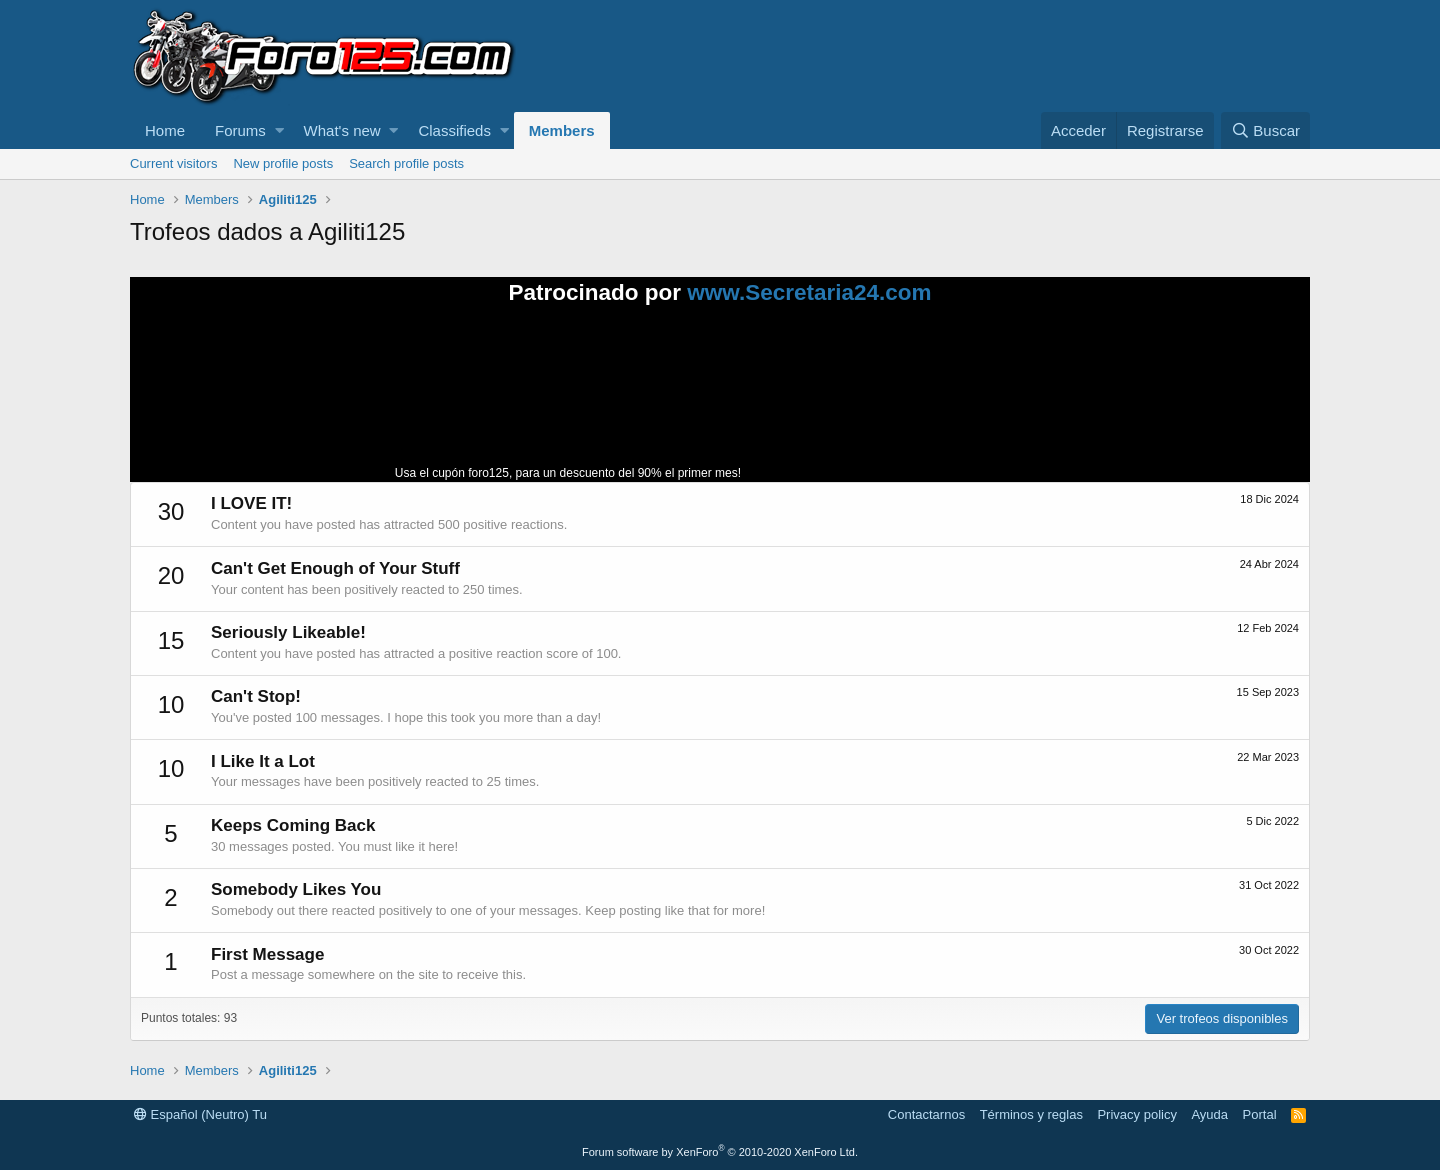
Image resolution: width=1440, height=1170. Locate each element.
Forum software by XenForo (720, 1152)
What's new (342, 130)
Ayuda (1209, 1114)
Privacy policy (1136, 1114)
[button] (279, 130)
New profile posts (283, 163)
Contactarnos (926, 1114)
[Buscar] (1265, 130)
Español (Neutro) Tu (200, 1114)
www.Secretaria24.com (809, 292)
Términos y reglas (1031, 1114)
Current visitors (173, 163)
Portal (1260, 1114)
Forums (240, 130)
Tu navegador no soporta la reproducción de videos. (895, 402)
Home (165, 130)
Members (562, 130)
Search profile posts (406, 163)
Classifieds (454, 130)
